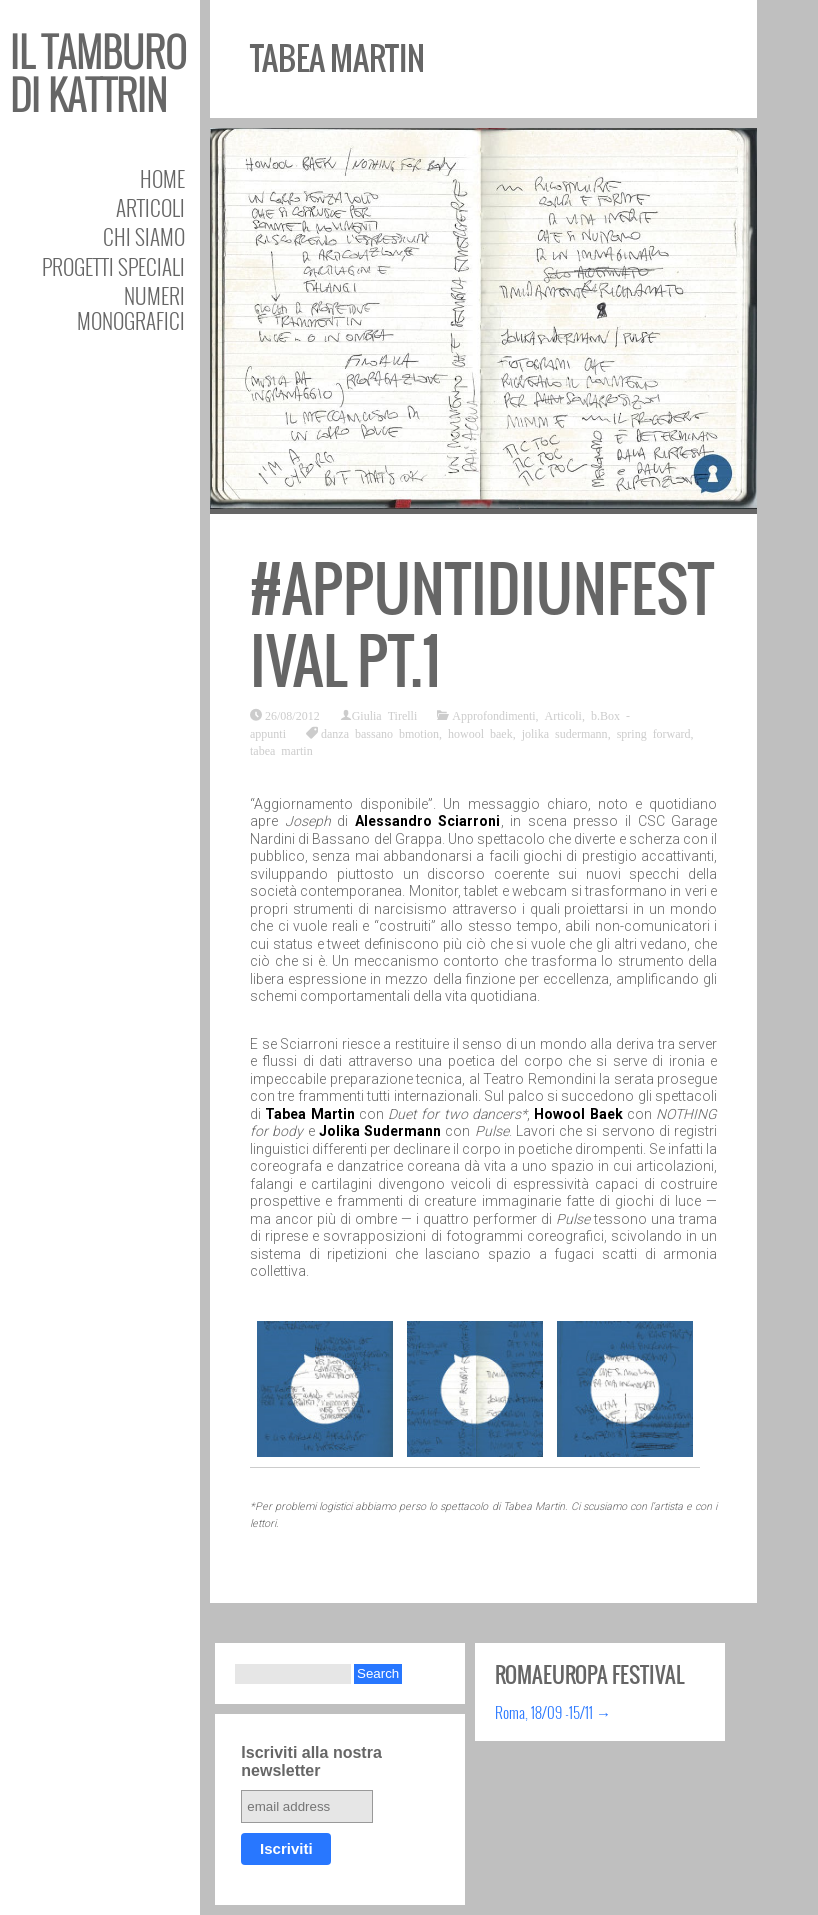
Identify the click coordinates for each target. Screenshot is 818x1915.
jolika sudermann (565, 733)
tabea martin (281, 750)
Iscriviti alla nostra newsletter (311, 1761)
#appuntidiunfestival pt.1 (482, 625)
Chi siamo (144, 236)
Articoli (150, 207)
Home (162, 178)
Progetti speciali (113, 266)
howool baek (480, 733)
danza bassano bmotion (380, 733)
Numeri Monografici (131, 308)
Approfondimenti (493, 715)
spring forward (654, 733)
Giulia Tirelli (385, 715)
